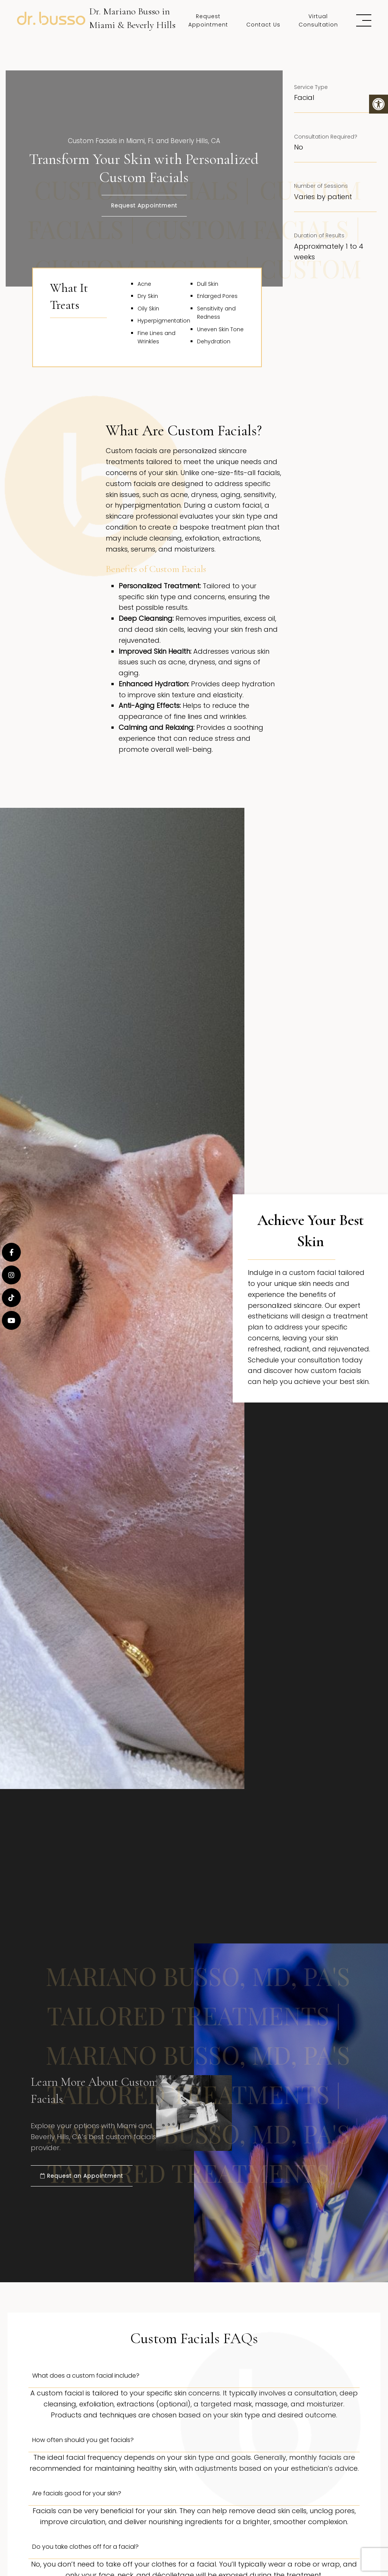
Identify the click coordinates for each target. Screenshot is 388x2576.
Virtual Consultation (318, 20)
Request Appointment (208, 20)
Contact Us (263, 24)
